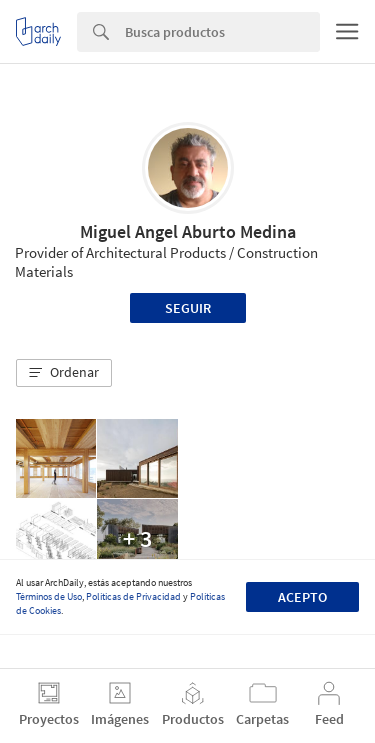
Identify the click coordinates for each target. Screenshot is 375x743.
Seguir (188, 308)
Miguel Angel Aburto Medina (188, 231)
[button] (64, 373)
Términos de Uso (49, 596)
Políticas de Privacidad (133, 596)
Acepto (302, 597)
